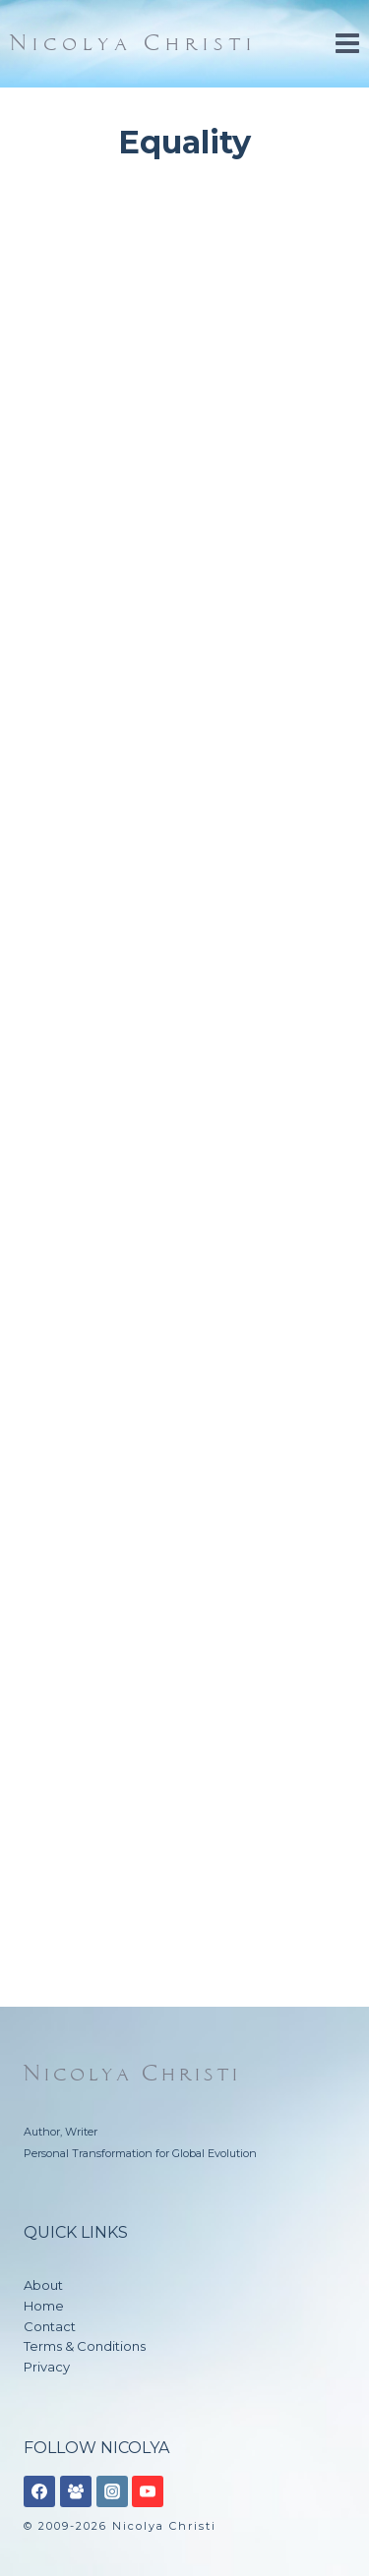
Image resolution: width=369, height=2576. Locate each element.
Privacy (47, 2366)
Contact (50, 2326)
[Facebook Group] (76, 2491)
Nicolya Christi (132, 2073)
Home (44, 2305)
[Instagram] (112, 2491)
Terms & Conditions (85, 2346)
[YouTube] (147, 2491)
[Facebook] (39, 2491)
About (43, 2285)
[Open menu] (347, 44)
